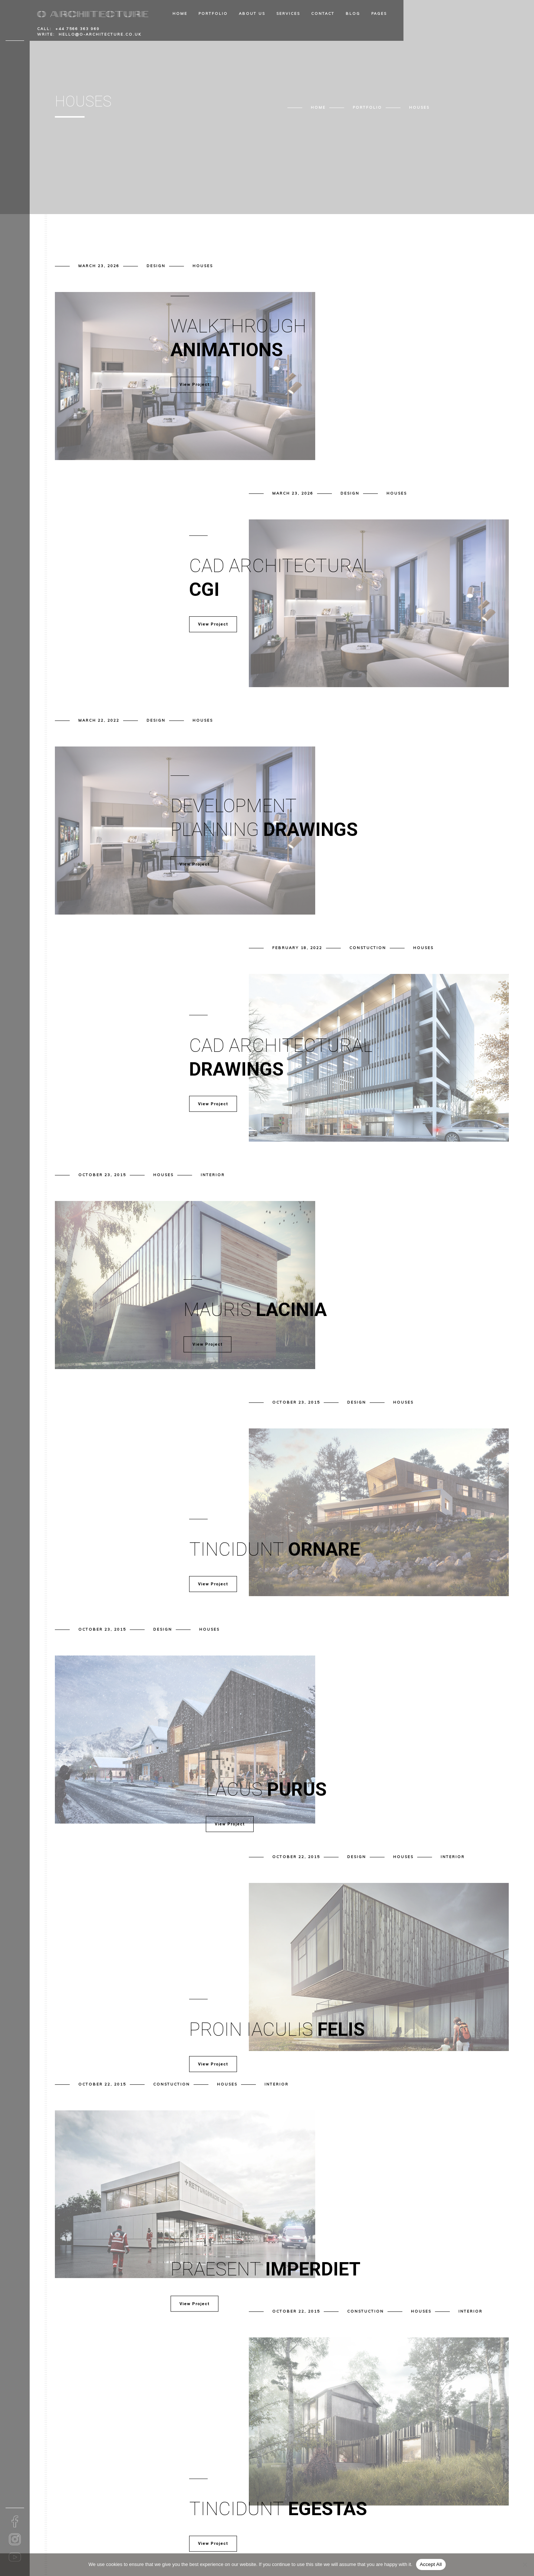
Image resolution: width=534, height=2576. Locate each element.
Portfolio (213, 13)
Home (179, 13)
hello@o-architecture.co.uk (100, 34)
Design (155, 265)
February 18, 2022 (297, 947)
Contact (322, 13)
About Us (252, 13)
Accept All (431, 2564)
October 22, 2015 (296, 1856)
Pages (379, 13)
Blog (353, 13)
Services (288, 13)
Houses (202, 265)
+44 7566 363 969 (77, 28)
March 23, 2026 (98, 265)
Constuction (367, 947)
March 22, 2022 (98, 720)
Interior (213, 1174)
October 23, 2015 (102, 1174)
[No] (524, 2564)
